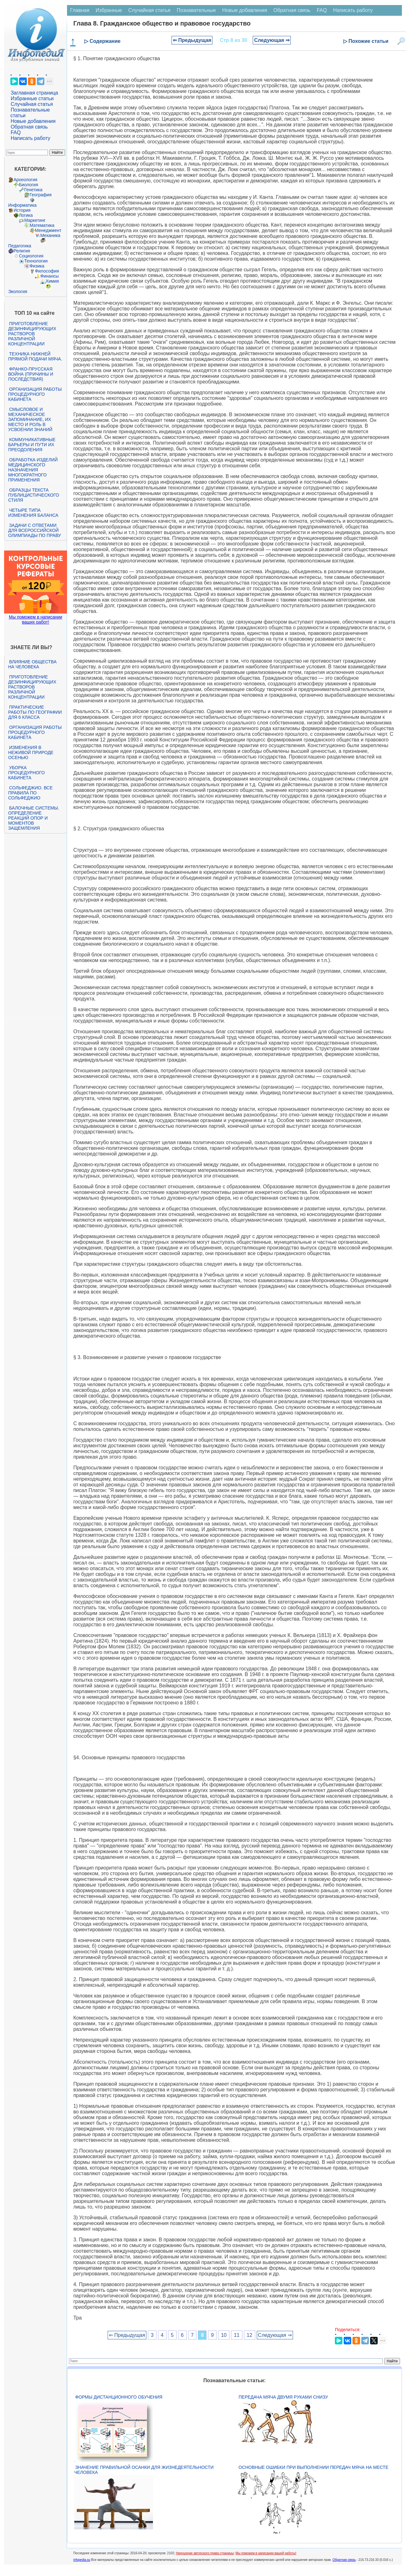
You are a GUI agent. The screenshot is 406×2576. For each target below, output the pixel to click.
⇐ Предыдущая (192, 40)
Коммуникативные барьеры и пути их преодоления (31, 444)
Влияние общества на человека (32, 664)
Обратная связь (29, 127)
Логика (26, 215)
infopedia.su (81, 2560)
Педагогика (19, 245)
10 (224, 2335)
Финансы (49, 276)
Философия (47, 271)
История (22, 210)
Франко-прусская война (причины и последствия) (30, 374)
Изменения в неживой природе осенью (31, 752)
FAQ (16, 132)
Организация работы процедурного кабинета (35, 394)
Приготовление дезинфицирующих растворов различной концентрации (32, 333)
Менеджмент (48, 230)
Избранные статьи (32, 98)
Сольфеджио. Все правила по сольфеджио (30, 792)
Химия (52, 281)
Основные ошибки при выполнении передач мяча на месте (313, 2467)
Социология (31, 255)
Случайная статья (32, 104)
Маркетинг (35, 220)
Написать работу (30, 138)
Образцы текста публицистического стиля (33, 495)
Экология (17, 291)
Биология (28, 184)
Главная (79, 10)
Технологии (36, 260)
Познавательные (196, 10)
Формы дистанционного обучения (118, 2397)
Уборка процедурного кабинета (26, 772)
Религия (22, 250)
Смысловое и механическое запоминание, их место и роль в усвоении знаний (30, 419)
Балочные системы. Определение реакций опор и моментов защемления (33, 818)
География (41, 194)
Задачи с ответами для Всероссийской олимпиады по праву (34, 530)
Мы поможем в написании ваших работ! (35, 619)
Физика (37, 265)
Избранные (109, 10)
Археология (25, 179)
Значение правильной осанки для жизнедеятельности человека (144, 2470)
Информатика (22, 205)
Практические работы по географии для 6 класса (35, 712)
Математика (42, 225)
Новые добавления (33, 121)
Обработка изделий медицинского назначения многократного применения (33, 469)
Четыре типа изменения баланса (33, 513)
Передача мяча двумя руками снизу (283, 2397)
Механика (50, 235)
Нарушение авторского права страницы (205, 2553)
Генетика (33, 189)
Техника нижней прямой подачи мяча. (35, 356)
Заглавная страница (34, 92)
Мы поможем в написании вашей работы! (265, 2553)
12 (249, 2335)
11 (237, 2335)
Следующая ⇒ (272, 40)
